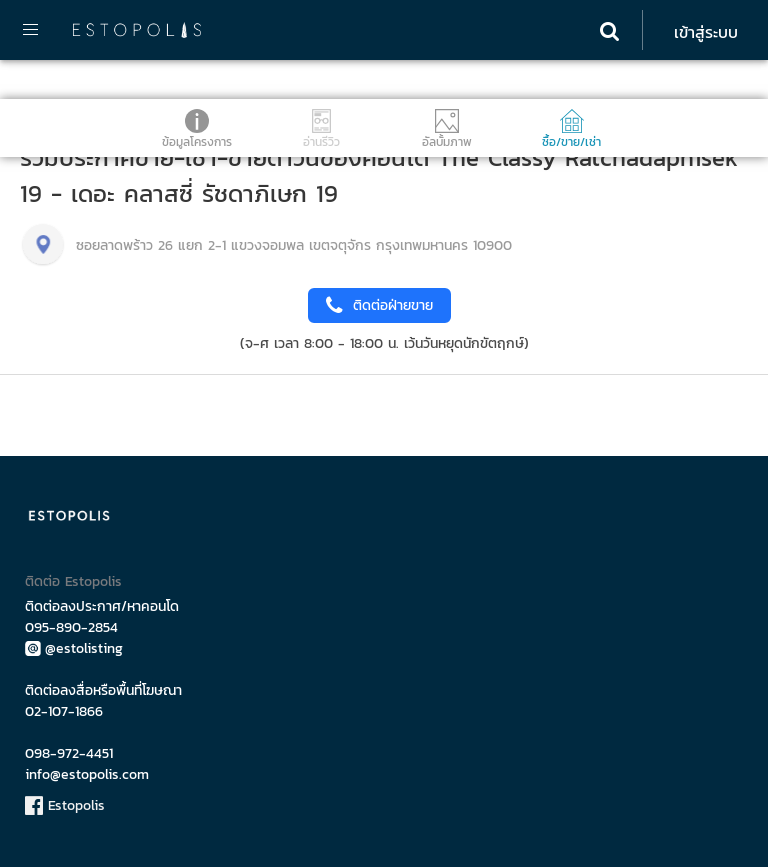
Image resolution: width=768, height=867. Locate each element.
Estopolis (65, 805)
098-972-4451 (69, 753)
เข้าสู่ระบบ (706, 32)
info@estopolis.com (87, 774)
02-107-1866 (64, 711)
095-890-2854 (71, 627)
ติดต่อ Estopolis (73, 581)
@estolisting (74, 648)
